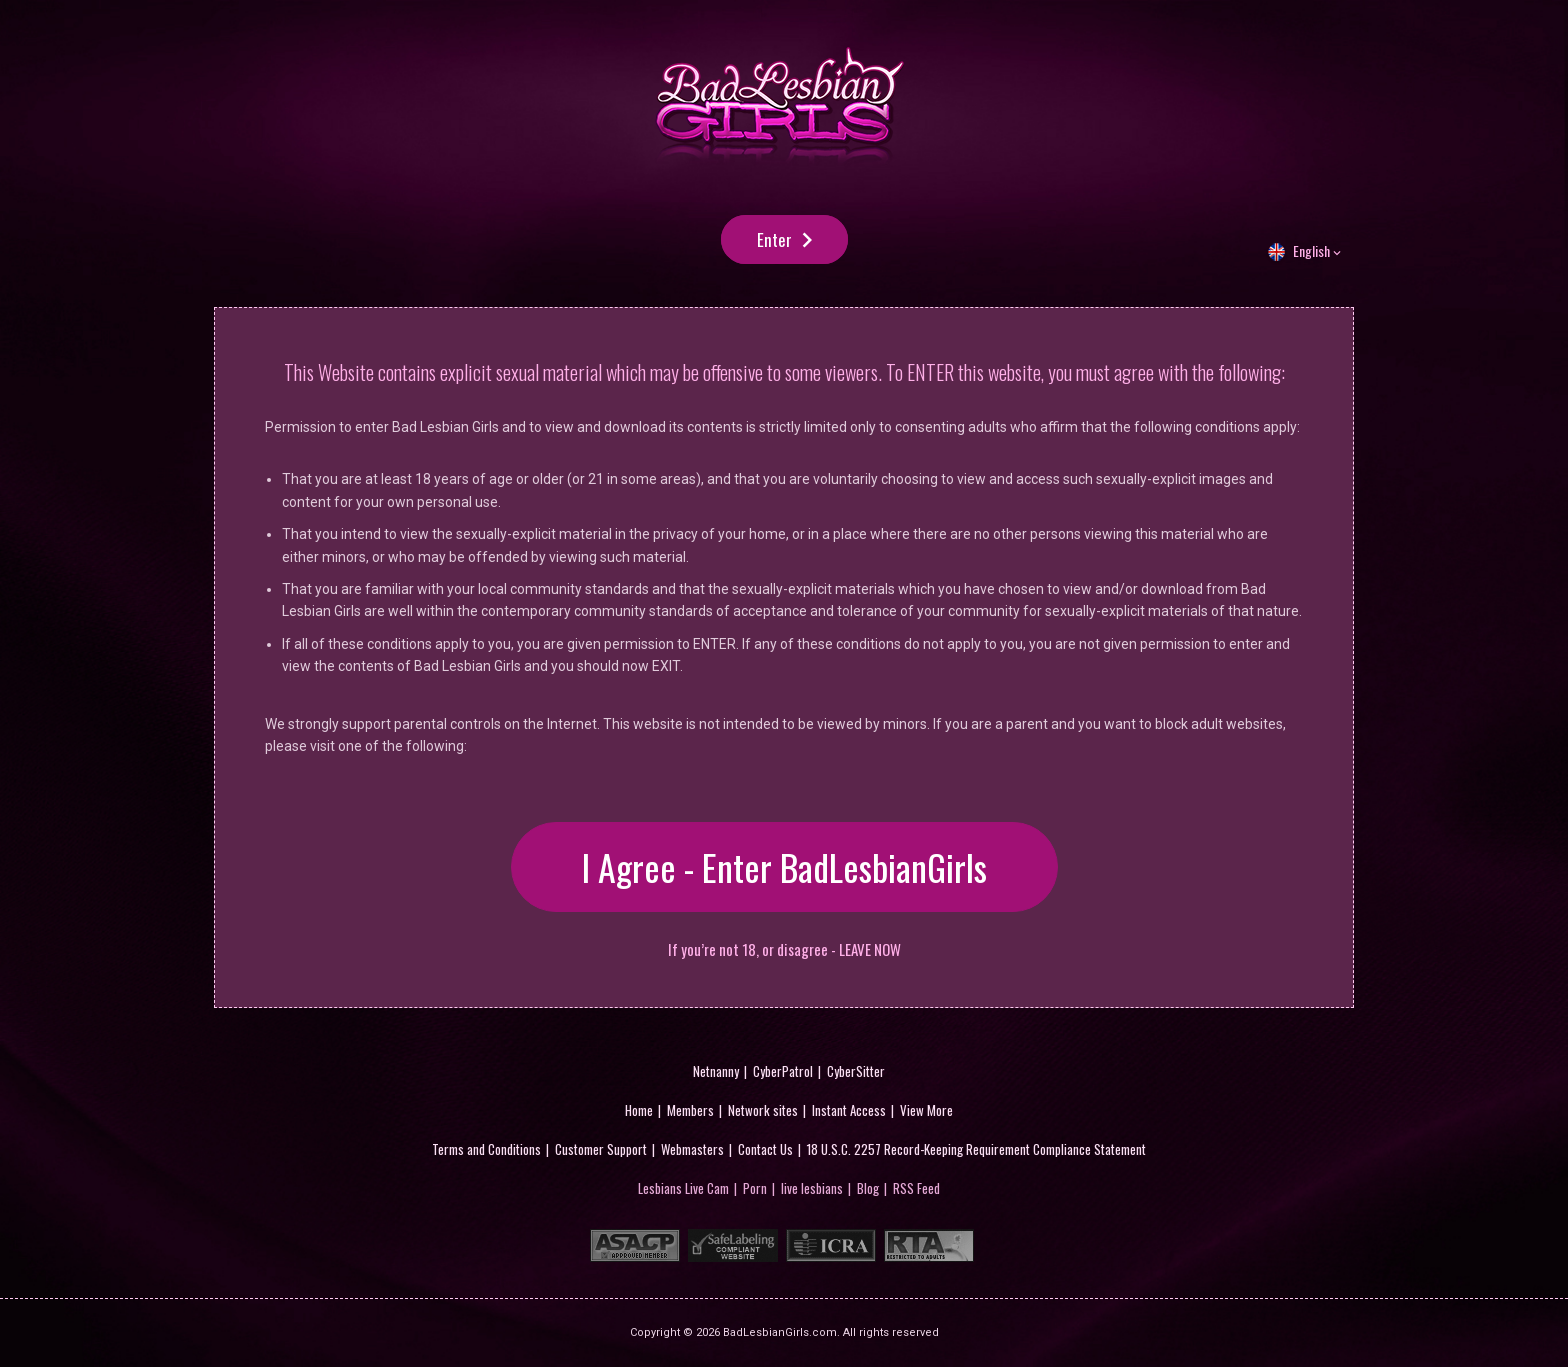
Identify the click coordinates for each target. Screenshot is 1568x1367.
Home (639, 1110)
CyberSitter (856, 1071)
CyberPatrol (783, 1071)
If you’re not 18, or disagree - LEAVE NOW (784, 949)
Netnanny (716, 1071)
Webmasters (692, 1149)
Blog (868, 1188)
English (1311, 250)
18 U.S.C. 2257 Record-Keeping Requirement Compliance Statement (976, 1149)
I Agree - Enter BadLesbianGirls (784, 866)
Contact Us (765, 1149)
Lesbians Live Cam (683, 1188)
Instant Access (849, 1110)
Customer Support (601, 1149)
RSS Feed (916, 1188)
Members (690, 1110)
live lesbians (812, 1188)
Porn (755, 1188)
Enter (774, 239)
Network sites (763, 1110)
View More (926, 1110)
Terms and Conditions (486, 1149)
